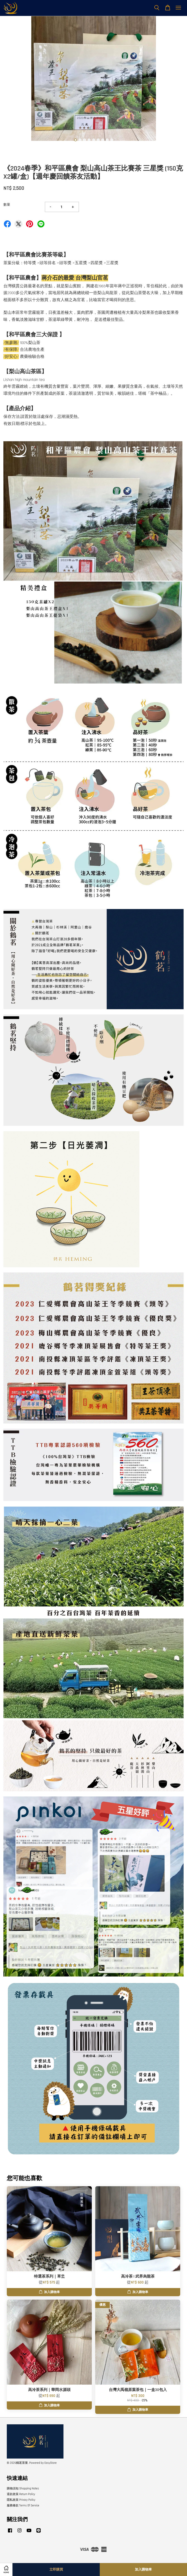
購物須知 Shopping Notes (23, 2488)
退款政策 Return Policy (21, 2494)
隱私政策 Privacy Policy (21, 2500)
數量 (6, 204)
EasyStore (50, 2463)
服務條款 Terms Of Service (23, 2505)
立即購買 (56, 2569)
